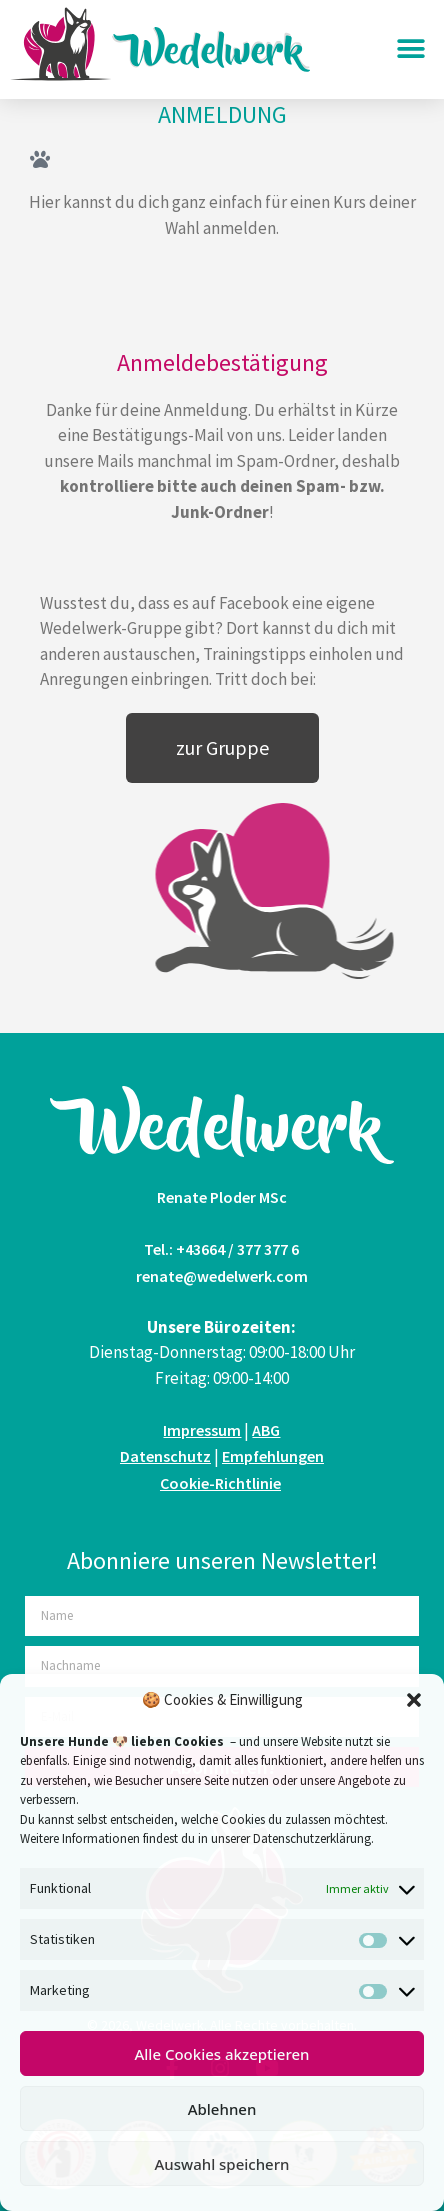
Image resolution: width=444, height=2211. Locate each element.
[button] (414, 1700)
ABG (266, 1430)
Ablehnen (222, 2109)
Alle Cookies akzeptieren (221, 2054)
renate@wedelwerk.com (222, 1276)
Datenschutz (165, 1456)
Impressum (202, 1430)
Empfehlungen (273, 1456)
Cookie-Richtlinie (220, 1483)
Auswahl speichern (222, 2164)
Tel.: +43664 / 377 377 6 (221, 1249)
